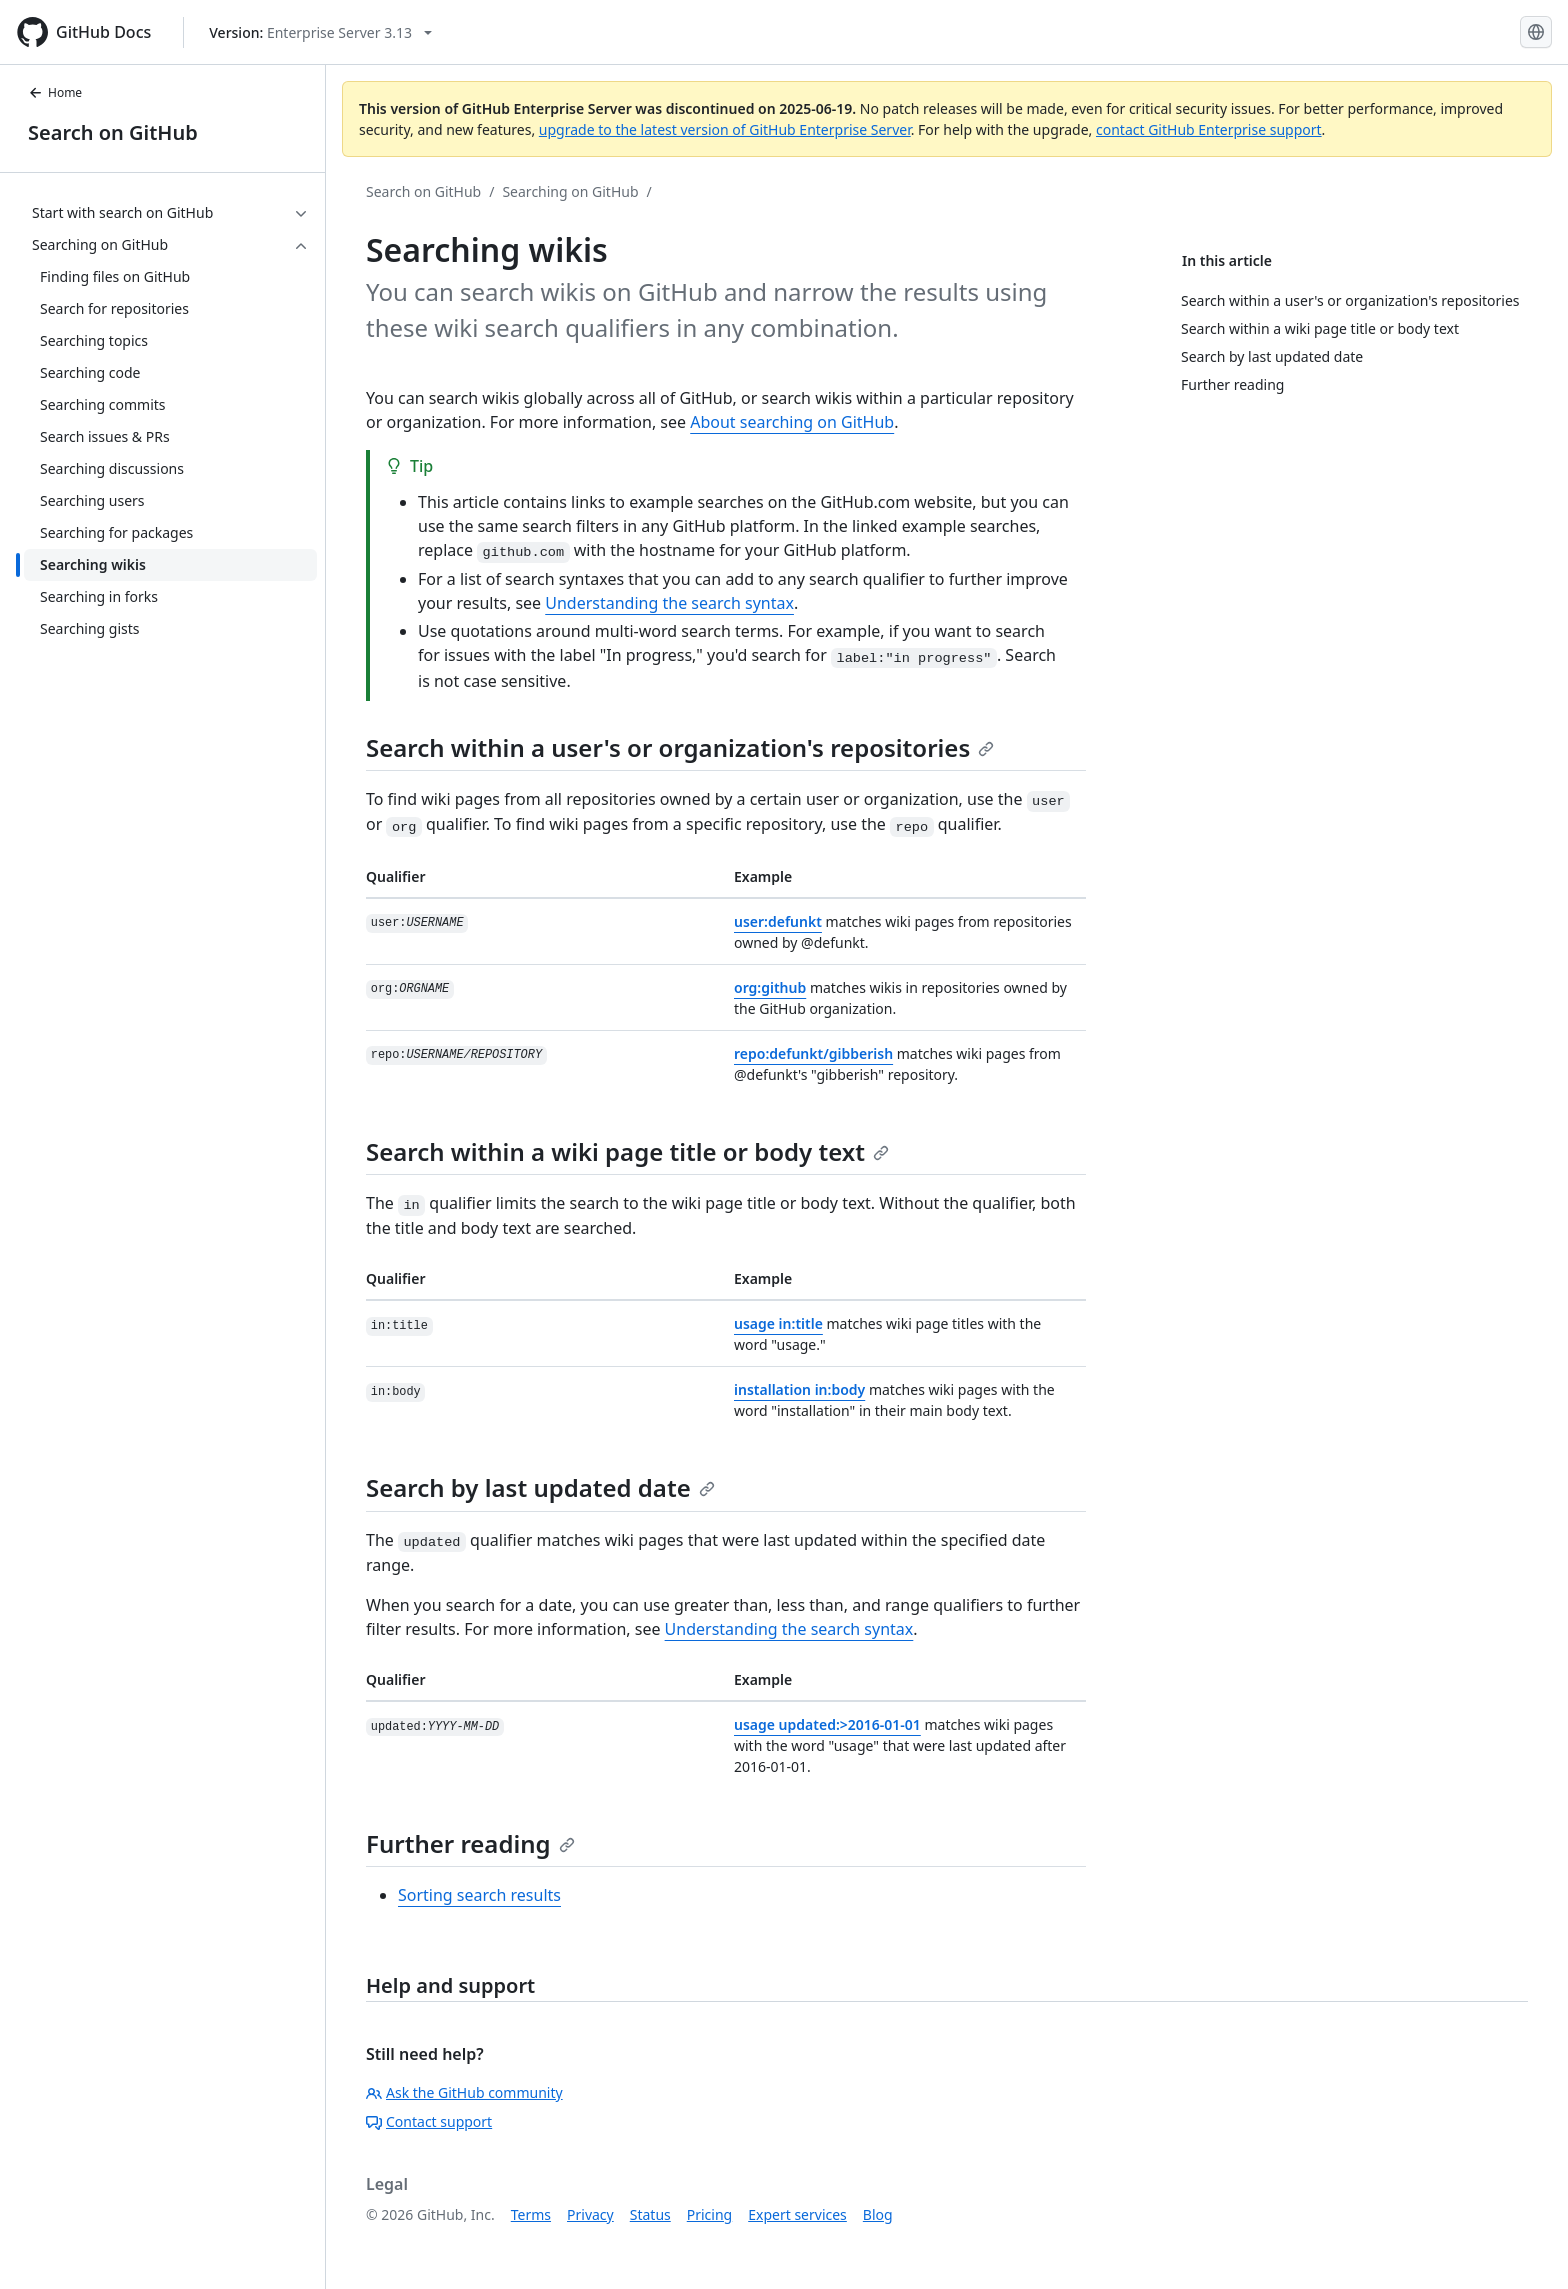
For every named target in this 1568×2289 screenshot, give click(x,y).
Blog (878, 2214)
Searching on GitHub (570, 191)
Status (650, 2214)
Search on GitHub (113, 132)
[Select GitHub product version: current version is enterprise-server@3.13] (320, 32)
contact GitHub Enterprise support (1209, 129)
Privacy (590, 2214)
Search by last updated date (540, 1487)
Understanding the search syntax (669, 603)
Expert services (797, 2214)
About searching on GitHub (792, 422)
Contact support (429, 2121)
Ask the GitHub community (464, 2092)
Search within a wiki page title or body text (627, 1151)
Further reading (470, 1843)
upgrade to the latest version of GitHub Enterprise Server (725, 129)
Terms (531, 2214)
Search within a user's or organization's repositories (680, 747)
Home (55, 92)
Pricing (709, 2214)
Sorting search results (479, 1895)
